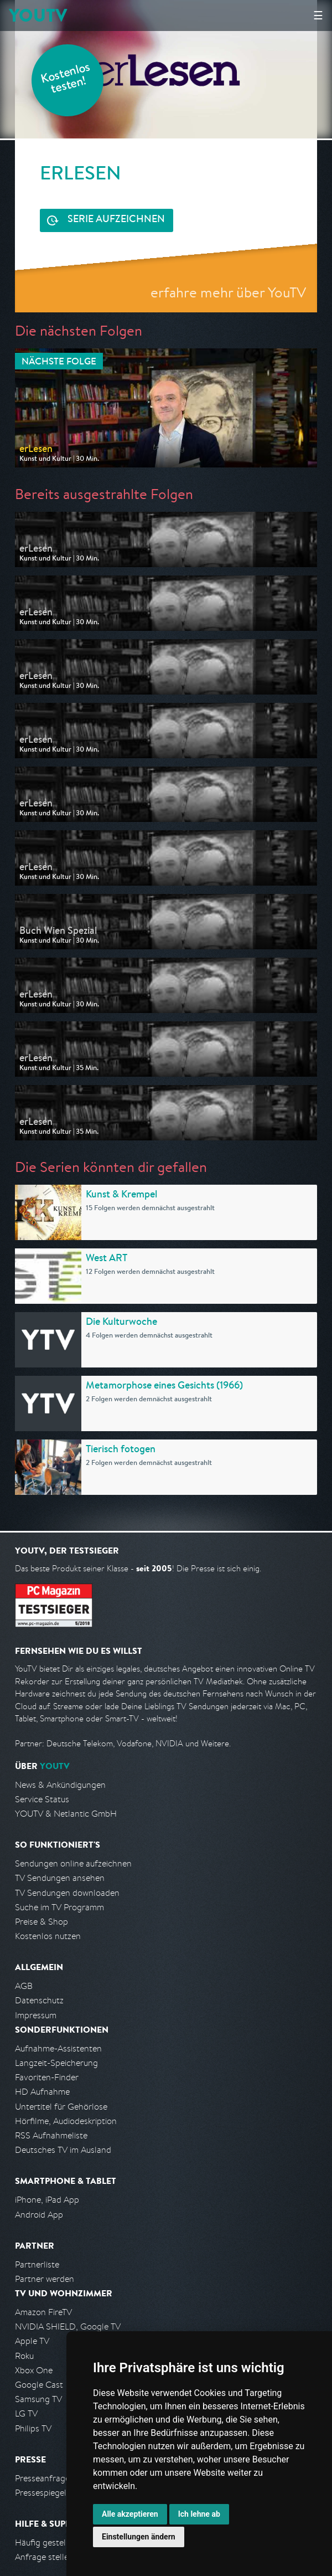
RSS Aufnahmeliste (51, 2135)
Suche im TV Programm (59, 1907)
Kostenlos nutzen (48, 1936)
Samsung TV (38, 2399)
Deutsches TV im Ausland (63, 2150)
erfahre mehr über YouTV (228, 292)
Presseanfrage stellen (56, 2478)
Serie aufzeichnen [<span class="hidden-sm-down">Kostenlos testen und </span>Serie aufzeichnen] (116, 220)
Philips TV (33, 2428)
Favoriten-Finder (47, 2077)
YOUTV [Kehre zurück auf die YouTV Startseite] (38, 15)
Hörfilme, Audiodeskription (66, 2121)
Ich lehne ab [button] (199, 2514)
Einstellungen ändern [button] (138, 2536)
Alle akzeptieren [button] (130, 2514)
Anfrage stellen (44, 2557)
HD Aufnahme (42, 2091)
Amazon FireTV (43, 2312)
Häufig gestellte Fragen (60, 2542)
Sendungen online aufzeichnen (73, 1863)
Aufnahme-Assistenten (58, 2048)
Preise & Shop (41, 1921)
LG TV (26, 2413)
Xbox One (34, 2370)
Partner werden (44, 2279)
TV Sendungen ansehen (60, 1878)
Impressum (35, 2015)
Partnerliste (37, 2264)
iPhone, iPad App (47, 2199)
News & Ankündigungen (60, 1785)
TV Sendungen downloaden (67, 1893)
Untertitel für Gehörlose (61, 2106)
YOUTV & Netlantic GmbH (66, 1813)
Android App (39, 2214)
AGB (24, 1986)
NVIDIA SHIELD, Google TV (68, 2326)
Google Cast (39, 2384)
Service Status (42, 1799)
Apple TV (32, 2341)
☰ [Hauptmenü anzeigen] (318, 15)
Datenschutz (39, 2000)
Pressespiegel (40, 2492)
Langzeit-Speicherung (56, 2063)
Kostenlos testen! (66, 79)
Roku (24, 2356)
